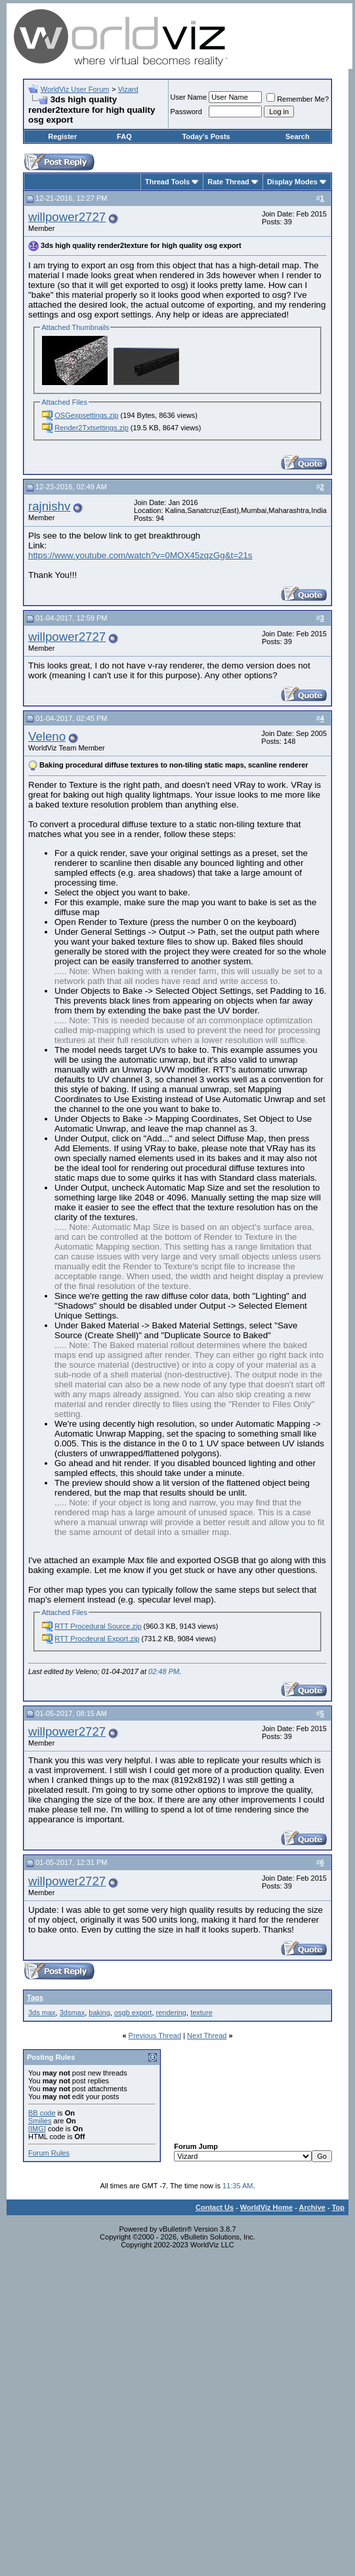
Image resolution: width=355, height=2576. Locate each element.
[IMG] (37, 2129)
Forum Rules (49, 2153)
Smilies (39, 2121)
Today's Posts (206, 136)
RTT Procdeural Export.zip (96, 1639)
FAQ (124, 136)
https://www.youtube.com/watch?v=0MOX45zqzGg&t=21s (140, 555)
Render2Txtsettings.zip (91, 428)
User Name (189, 97)
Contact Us (215, 2207)
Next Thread (206, 2035)
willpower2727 (67, 217)
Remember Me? (297, 99)
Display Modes (292, 182)
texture (201, 2012)
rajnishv (49, 506)
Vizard (128, 89)
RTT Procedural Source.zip (97, 1626)
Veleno (47, 736)
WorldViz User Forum (75, 89)
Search (297, 136)
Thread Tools (167, 182)
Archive (312, 2207)
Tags (35, 1997)
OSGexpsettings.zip (86, 415)
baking (99, 2012)
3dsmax (72, 2012)
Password (186, 111)
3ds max (42, 2012)
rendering (171, 2012)
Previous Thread (155, 2035)
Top (338, 2207)
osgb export (133, 2012)
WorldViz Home (266, 2207)
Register (62, 136)
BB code (42, 2113)
